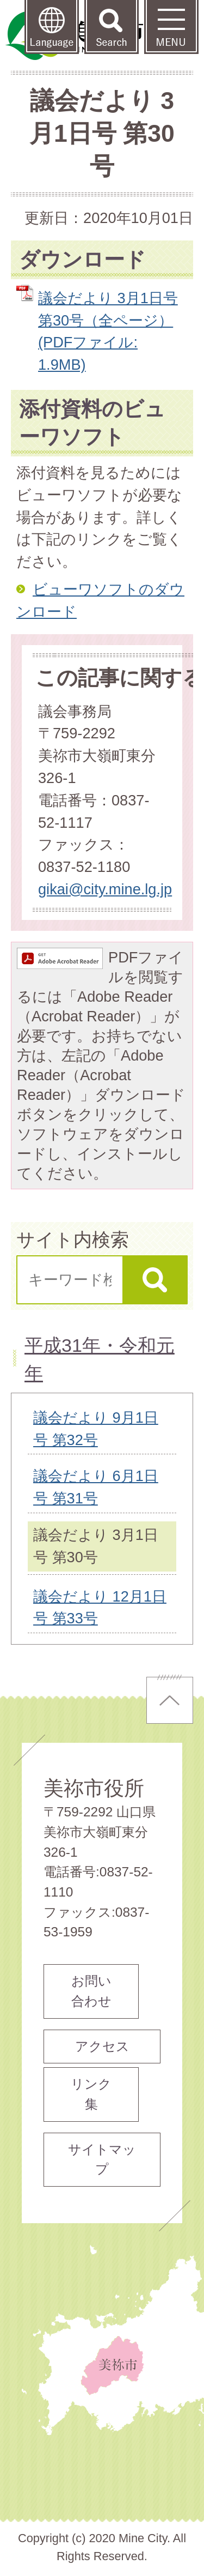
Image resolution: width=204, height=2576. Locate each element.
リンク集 (91, 2094)
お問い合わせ (91, 1990)
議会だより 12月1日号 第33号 (99, 1607)
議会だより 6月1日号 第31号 (95, 1487)
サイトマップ (102, 2159)
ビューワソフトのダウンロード (100, 600)
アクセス (102, 2046)
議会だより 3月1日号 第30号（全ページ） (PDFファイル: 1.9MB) (108, 331)
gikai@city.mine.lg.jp (105, 889)
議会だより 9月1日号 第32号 (95, 1428)
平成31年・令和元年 (99, 1359)
